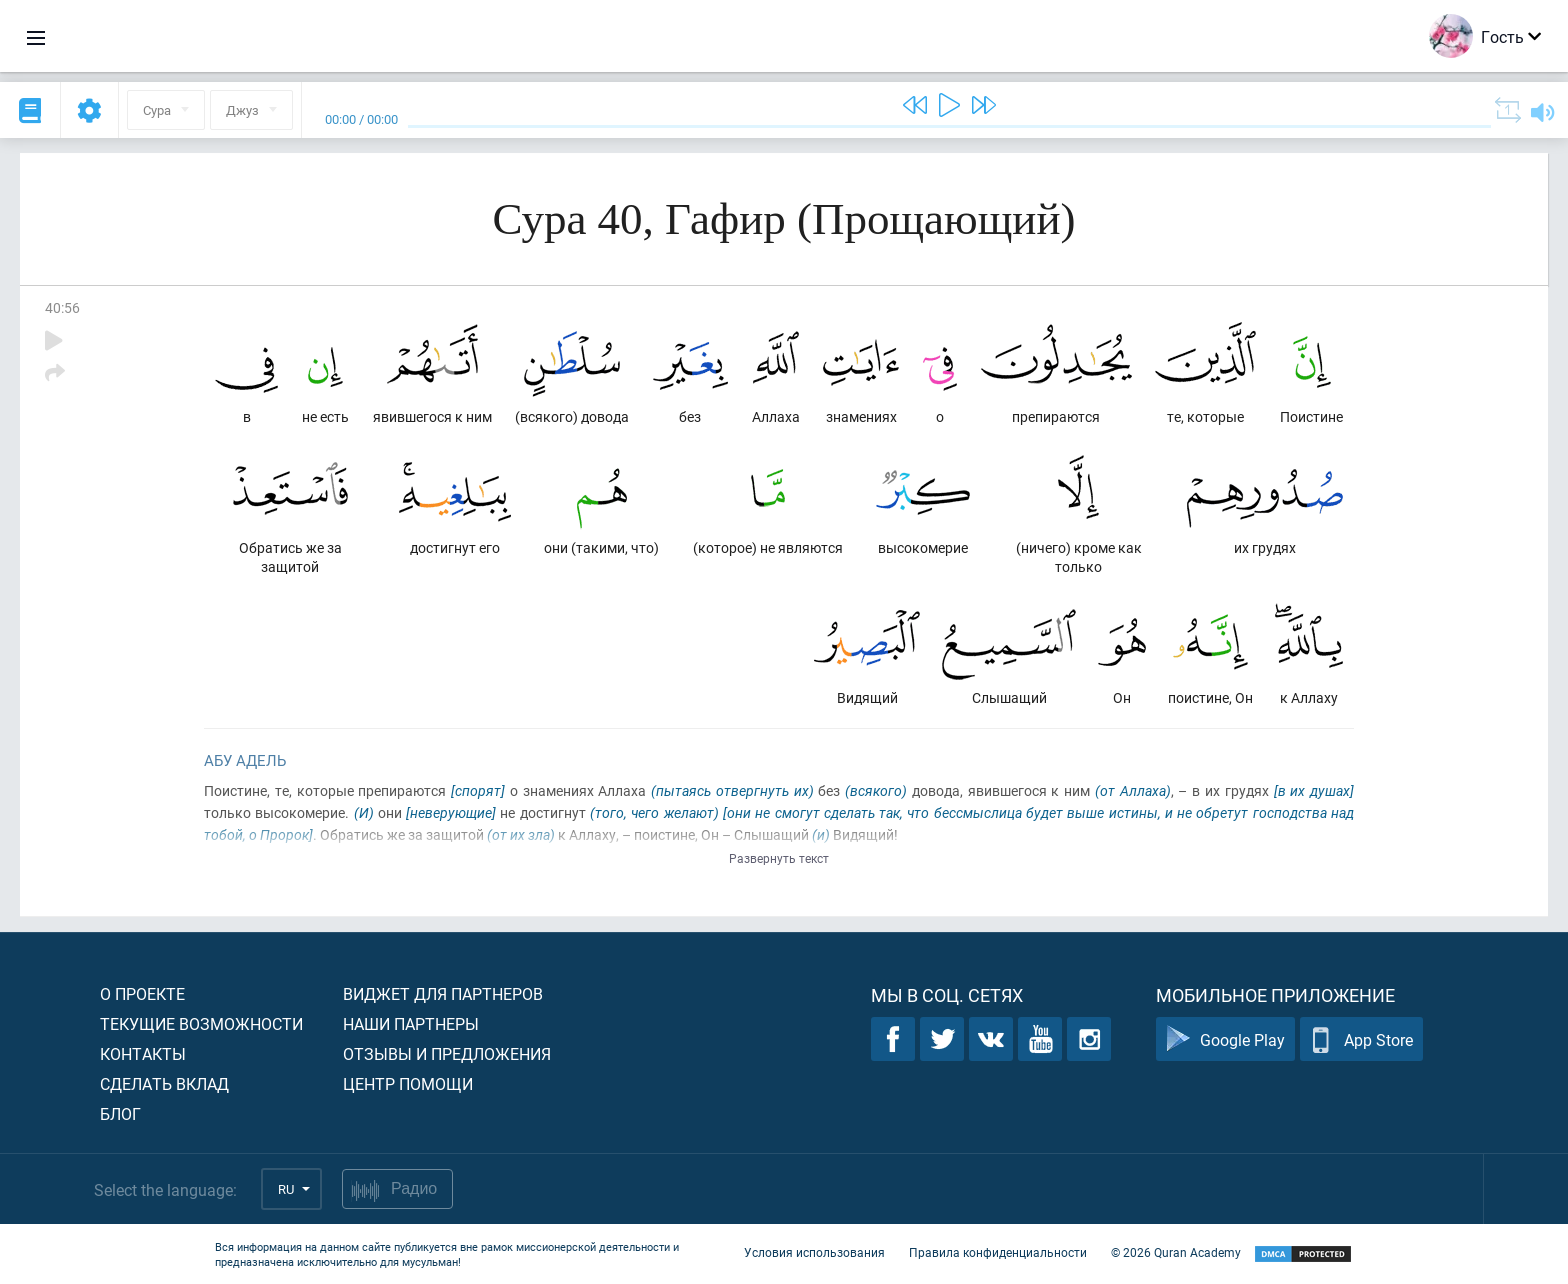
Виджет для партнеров (443, 993)
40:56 (62, 307)
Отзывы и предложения (447, 1053)
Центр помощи (408, 1083)
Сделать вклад (164, 1083)
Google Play (1225, 1039)
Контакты (143, 1053)
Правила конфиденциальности (998, 1252)
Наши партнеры (411, 1023)
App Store (1361, 1039)
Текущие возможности (201, 1023)
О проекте (142, 993)
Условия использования (814, 1252)
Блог (120, 1113)
